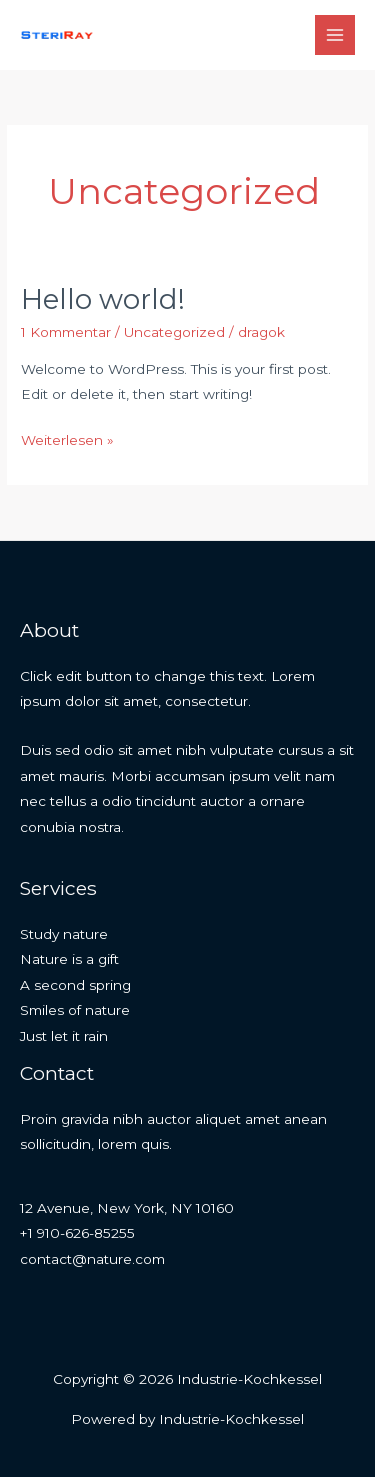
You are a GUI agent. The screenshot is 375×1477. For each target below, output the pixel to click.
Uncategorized (174, 332)
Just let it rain (64, 1036)
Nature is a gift (69, 959)
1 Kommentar (66, 332)
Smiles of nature (75, 1010)
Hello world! (103, 299)
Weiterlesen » (67, 438)
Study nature (64, 934)
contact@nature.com (92, 1259)
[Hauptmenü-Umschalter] (335, 35)
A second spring (75, 985)
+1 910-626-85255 (77, 1233)
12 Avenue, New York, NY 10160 (127, 1208)
